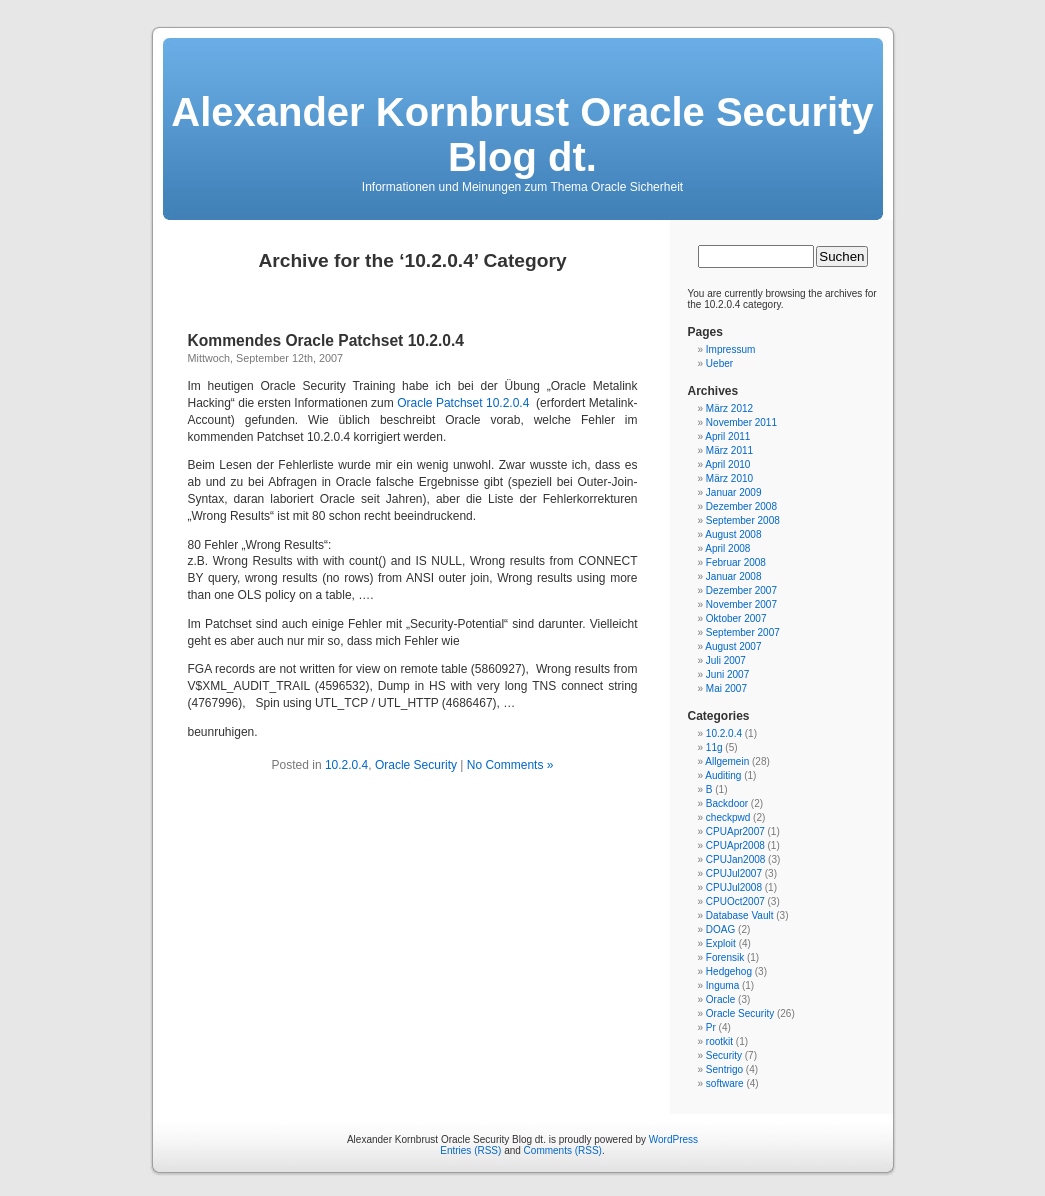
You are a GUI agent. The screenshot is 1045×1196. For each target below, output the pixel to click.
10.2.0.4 (346, 765)
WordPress (673, 1139)
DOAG (720, 929)
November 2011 (741, 422)
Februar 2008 (736, 562)
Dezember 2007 (741, 590)
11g (714, 747)
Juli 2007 (726, 660)
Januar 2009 (734, 492)
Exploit (721, 943)
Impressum (730, 349)
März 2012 (729, 408)
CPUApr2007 (735, 831)
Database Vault (740, 915)
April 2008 (727, 548)
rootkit (719, 1041)
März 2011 (729, 450)
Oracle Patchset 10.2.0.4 (463, 403)
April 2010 (727, 464)
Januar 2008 (734, 576)
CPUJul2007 (734, 873)
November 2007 (741, 604)
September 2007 (743, 632)
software (725, 1083)
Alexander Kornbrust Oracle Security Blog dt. (522, 134)
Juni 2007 (727, 674)
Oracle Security (416, 765)
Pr (711, 1027)
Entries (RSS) (470, 1150)
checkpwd (728, 817)
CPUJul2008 (734, 887)
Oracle (720, 999)
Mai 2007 (726, 688)
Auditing (723, 775)
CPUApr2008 (735, 845)
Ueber (719, 363)
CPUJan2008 (735, 859)
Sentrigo (724, 1069)
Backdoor (727, 803)
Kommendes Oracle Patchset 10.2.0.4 (326, 340)
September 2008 (743, 520)
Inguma (722, 985)
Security (724, 1055)
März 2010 (729, 478)
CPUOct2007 (735, 901)
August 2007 (733, 646)
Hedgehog (729, 971)
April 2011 (727, 436)
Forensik (725, 957)
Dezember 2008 (741, 506)
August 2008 (733, 534)
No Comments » (510, 765)
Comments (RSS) (563, 1150)
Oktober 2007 (736, 618)
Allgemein (727, 761)
